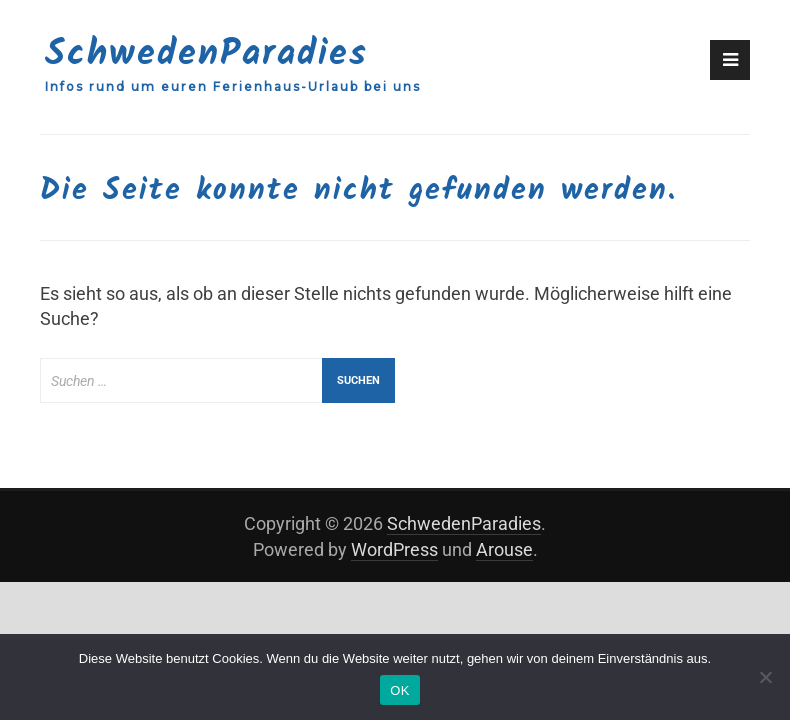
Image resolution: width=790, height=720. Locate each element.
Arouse (504, 549)
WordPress (394, 549)
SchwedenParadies (206, 54)
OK (399, 690)
